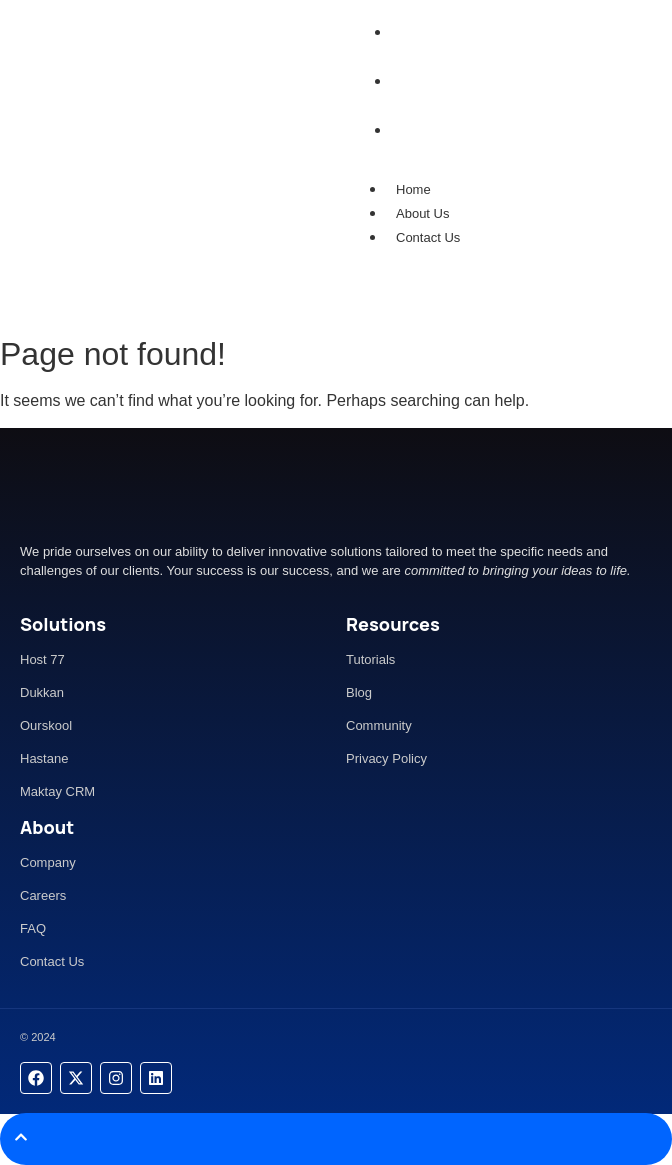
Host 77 (42, 659)
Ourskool (46, 725)
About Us (422, 213)
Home (413, 189)
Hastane (44, 758)
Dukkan (42, 692)
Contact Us (428, 237)
